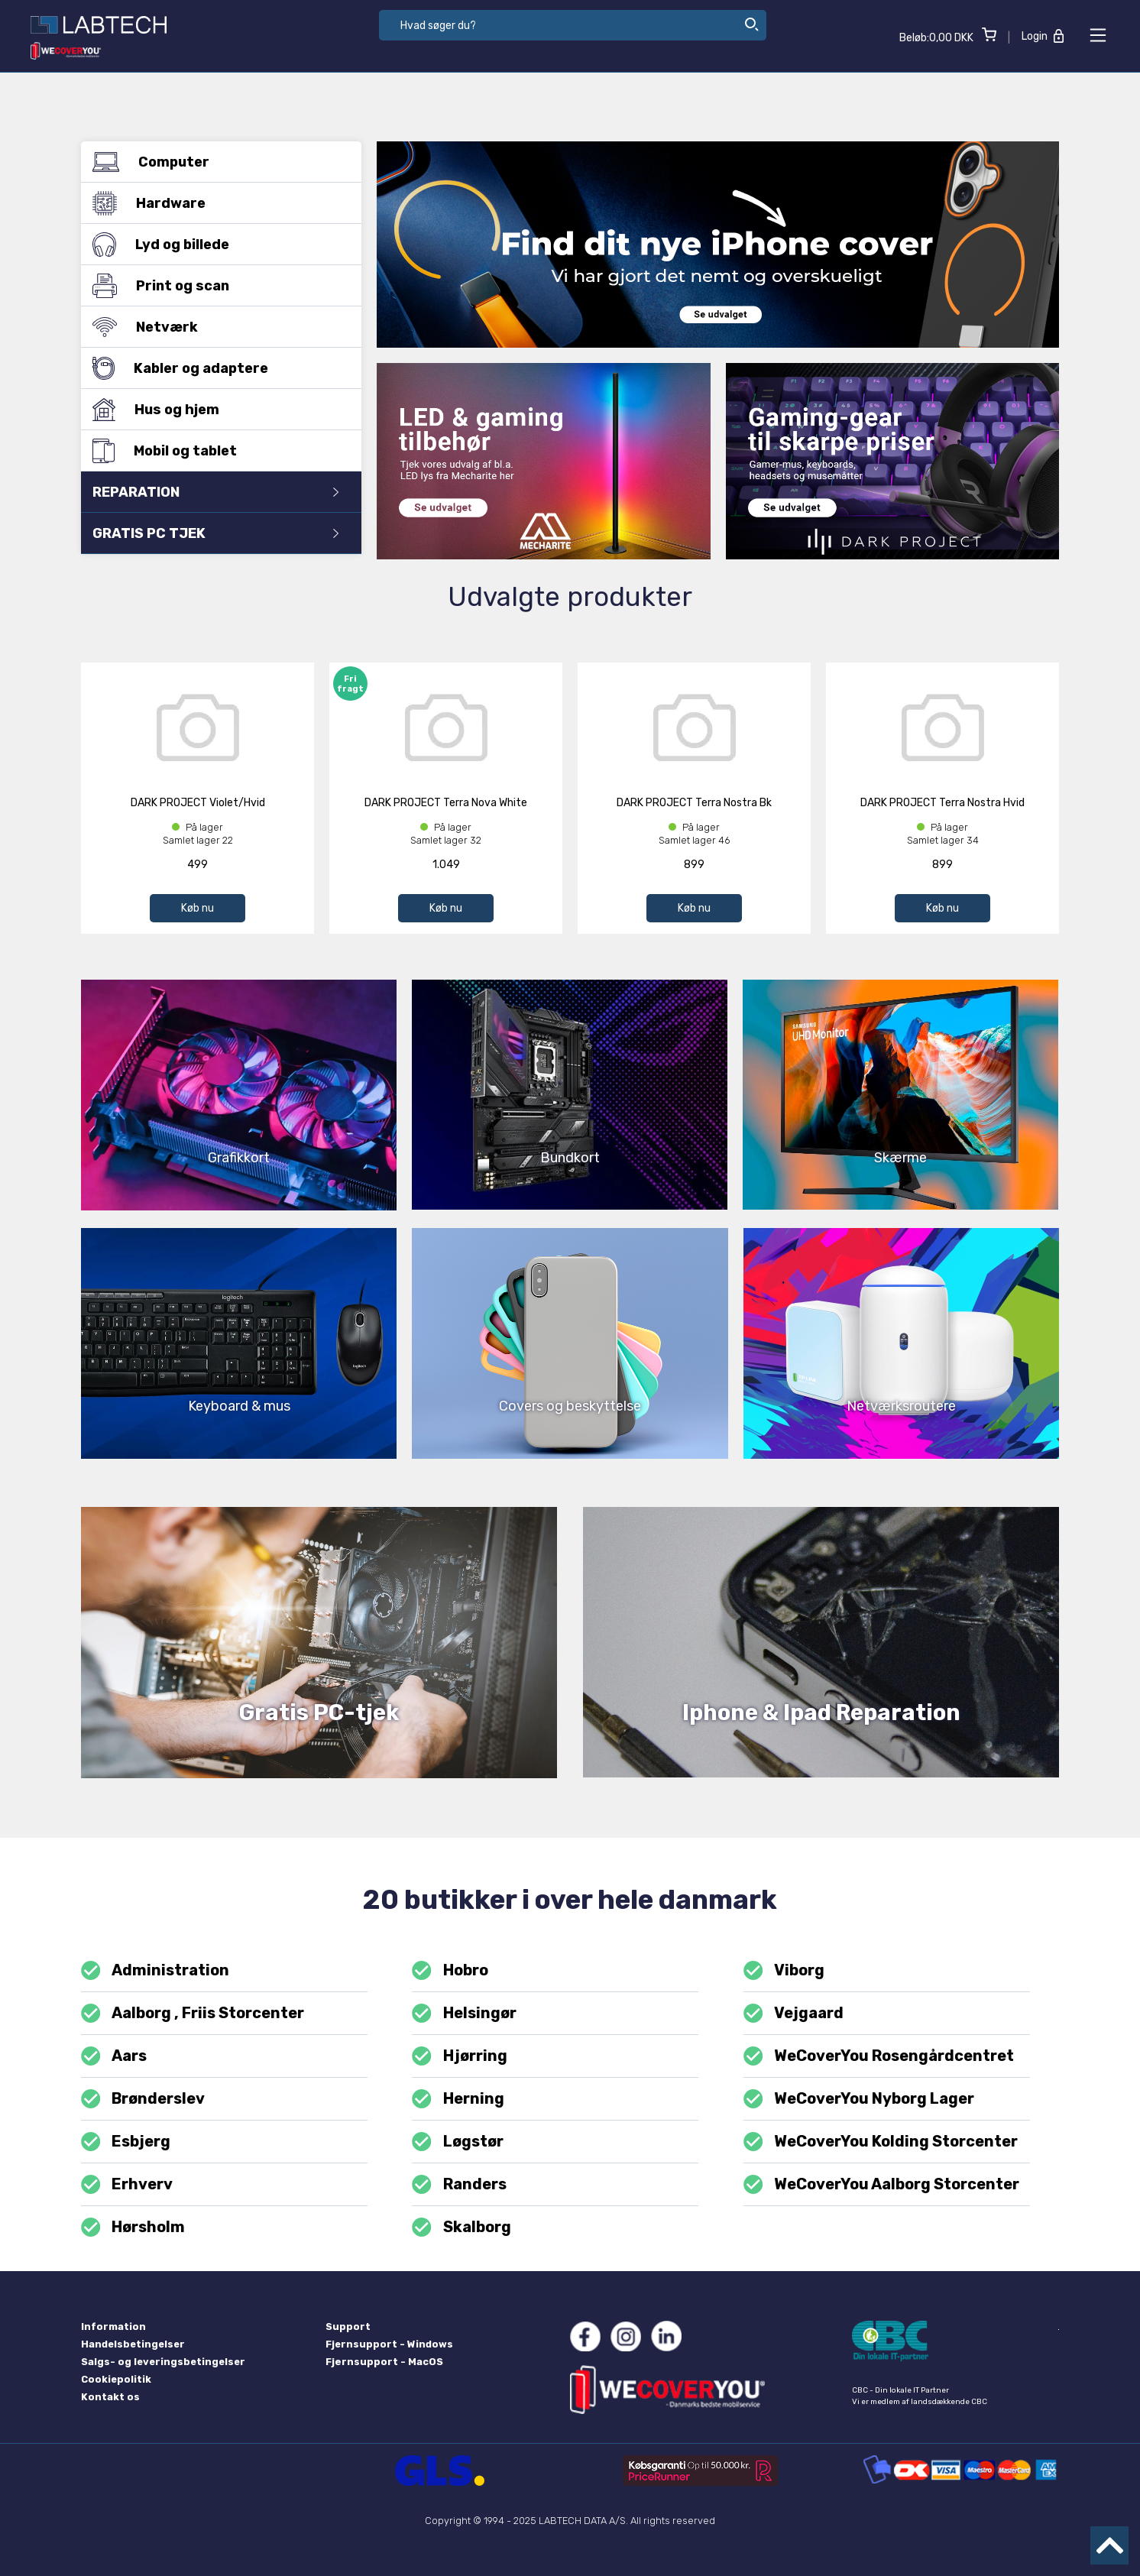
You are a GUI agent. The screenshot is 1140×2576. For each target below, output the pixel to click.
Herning (458, 2098)
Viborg (783, 1970)
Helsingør (464, 2013)
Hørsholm (133, 2227)
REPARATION (215, 492)
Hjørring (459, 2056)
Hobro (449, 1970)
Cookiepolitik (116, 2379)
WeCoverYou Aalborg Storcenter (881, 2184)
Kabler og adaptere (215, 368)
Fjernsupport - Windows (389, 2344)
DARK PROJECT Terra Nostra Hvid (942, 802)
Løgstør (457, 2141)
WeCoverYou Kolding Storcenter (880, 2141)
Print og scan (215, 286)
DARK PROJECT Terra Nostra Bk (694, 802)
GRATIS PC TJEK (215, 533)
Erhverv (127, 2184)
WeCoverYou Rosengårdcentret (878, 2056)
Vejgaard (793, 2013)
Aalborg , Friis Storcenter (192, 2013)
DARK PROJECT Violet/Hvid (198, 802)
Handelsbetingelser (133, 2344)
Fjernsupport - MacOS (384, 2361)
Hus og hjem (215, 409)
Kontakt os (110, 2397)
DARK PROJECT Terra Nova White (445, 802)
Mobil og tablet (215, 450)
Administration (155, 1970)
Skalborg (461, 2227)
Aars (114, 2056)
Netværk (215, 327)
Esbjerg (125, 2141)
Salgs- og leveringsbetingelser (163, 2361)
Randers (459, 2184)
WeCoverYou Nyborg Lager (858, 2098)
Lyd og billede (215, 244)
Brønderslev (143, 2098)
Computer (215, 162)
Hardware (215, 203)
